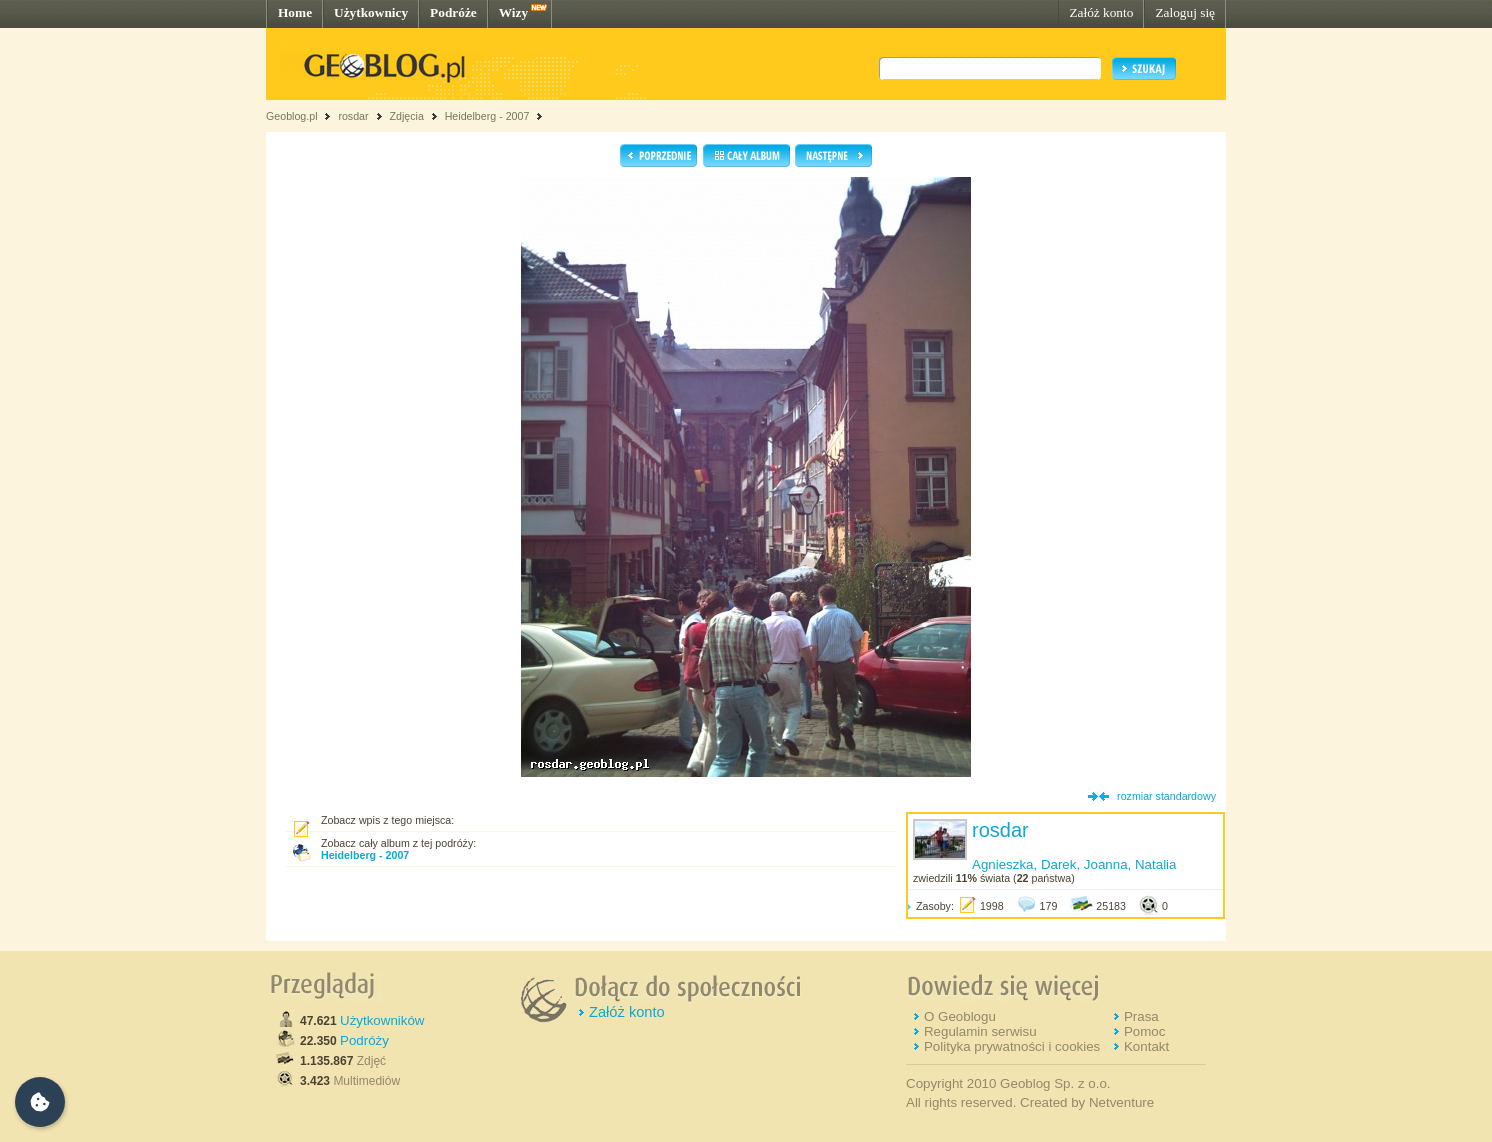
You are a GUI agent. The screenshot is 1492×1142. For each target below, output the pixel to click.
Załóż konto (1101, 12)
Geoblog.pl (292, 116)
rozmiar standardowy (1166, 796)
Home (295, 12)
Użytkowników (382, 1020)
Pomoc (1144, 1031)
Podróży (364, 1040)
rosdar (353, 116)
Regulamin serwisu (980, 1031)
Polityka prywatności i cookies (1012, 1046)
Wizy (513, 12)
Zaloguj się (1185, 12)
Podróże (453, 12)
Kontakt (1146, 1046)
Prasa (1141, 1016)
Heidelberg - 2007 (487, 116)
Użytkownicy (371, 12)
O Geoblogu (960, 1016)
